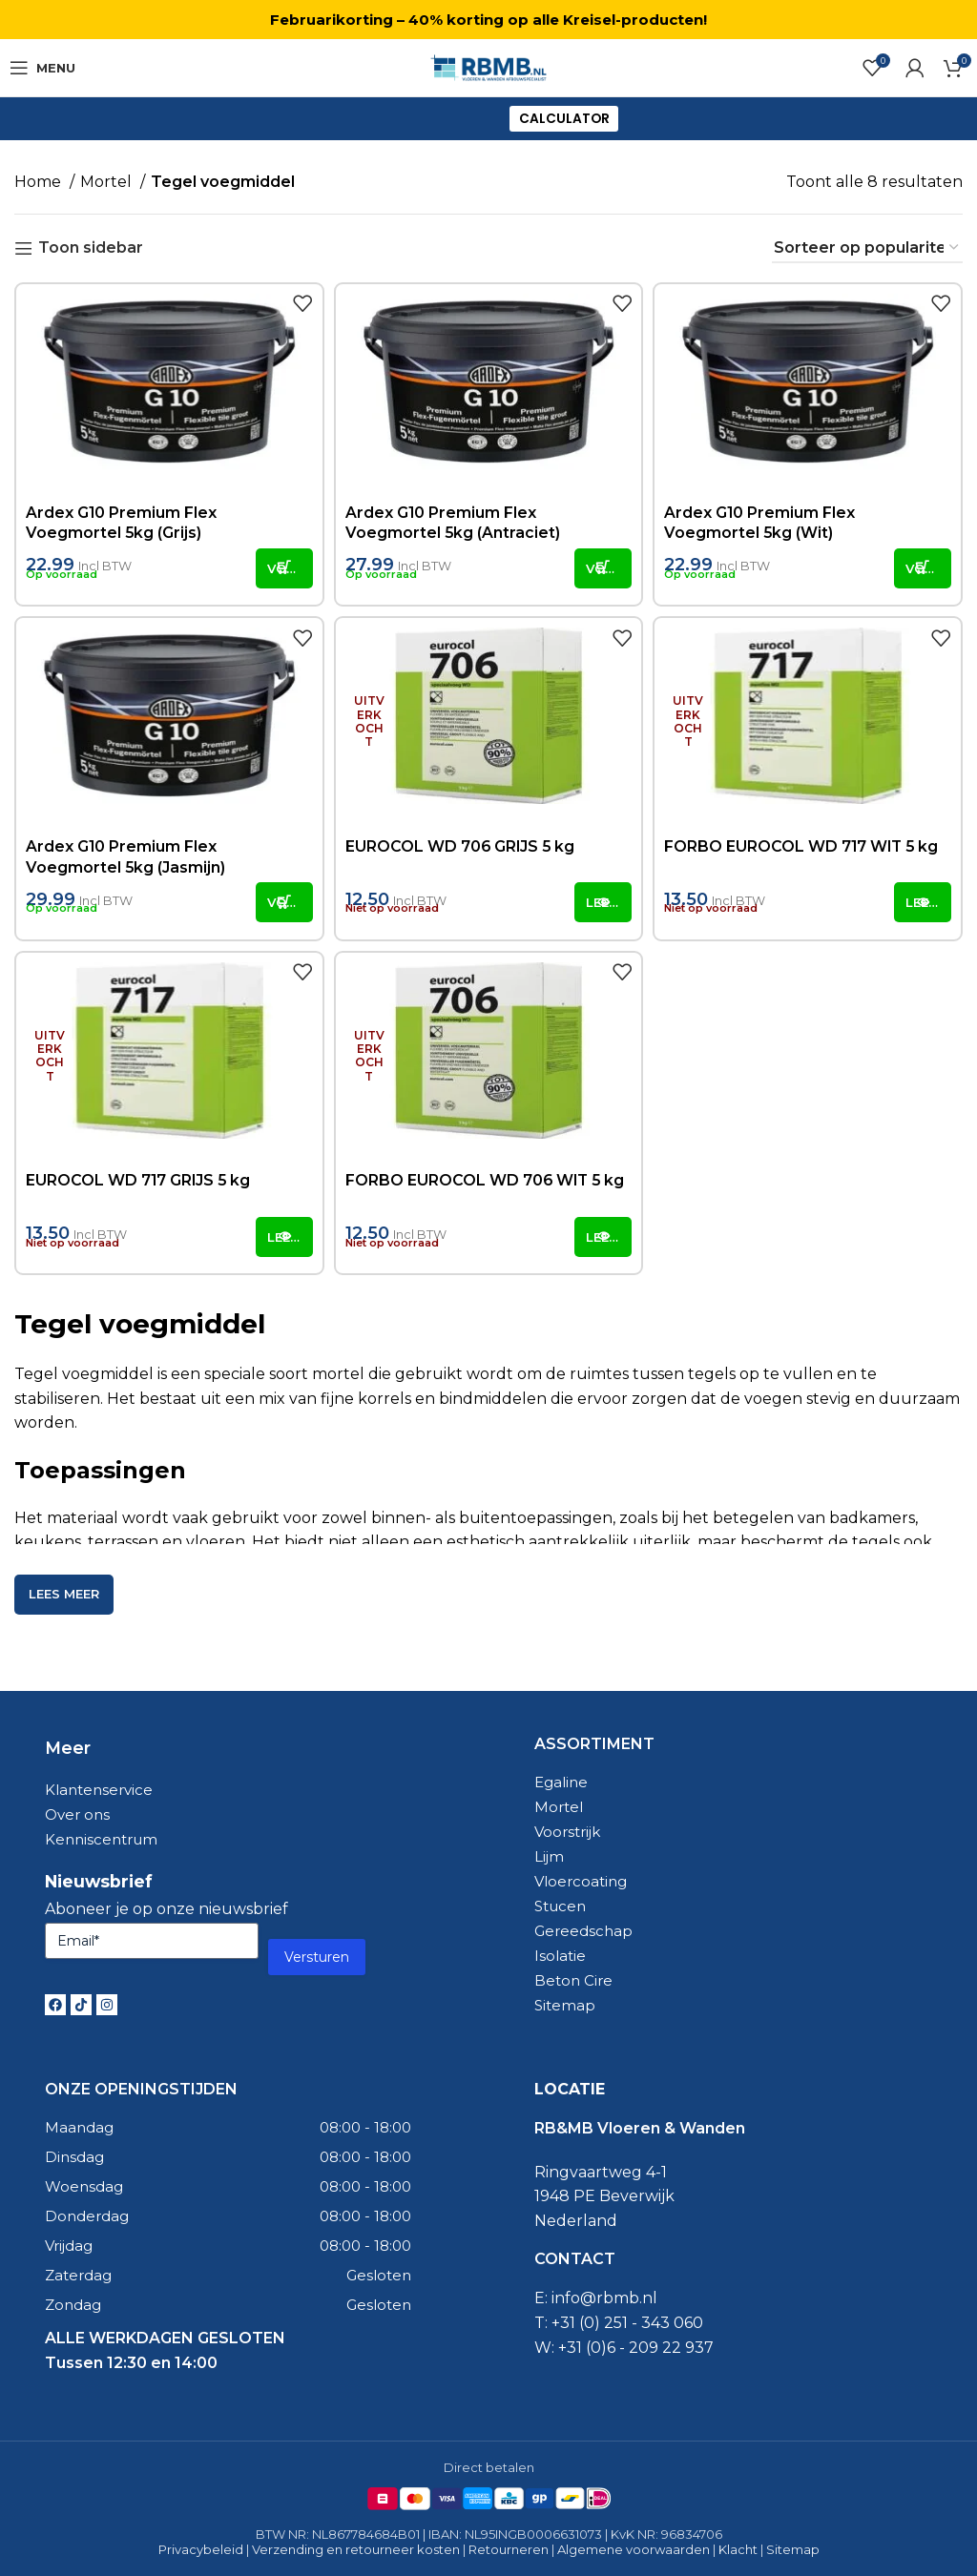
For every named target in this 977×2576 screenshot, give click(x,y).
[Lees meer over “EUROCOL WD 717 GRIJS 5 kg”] (284, 1237)
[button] (284, 568)
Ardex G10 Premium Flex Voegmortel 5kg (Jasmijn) (126, 856)
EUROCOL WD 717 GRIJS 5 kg (139, 1180)
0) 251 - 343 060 (643, 2323)
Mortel (107, 182)
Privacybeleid (200, 2549)
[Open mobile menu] (42, 68)
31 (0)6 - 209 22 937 (640, 2348)
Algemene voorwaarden (633, 2549)
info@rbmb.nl (604, 2298)
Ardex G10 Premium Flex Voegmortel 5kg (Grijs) (122, 523)
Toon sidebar (90, 248)
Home (39, 182)
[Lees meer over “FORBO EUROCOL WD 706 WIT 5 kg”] (603, 1237)
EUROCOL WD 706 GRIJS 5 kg (461, 846)
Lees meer (64, 1593)
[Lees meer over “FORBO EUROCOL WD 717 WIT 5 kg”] (922, 902)
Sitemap (793, 2549)
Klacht (738, 2549)
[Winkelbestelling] (867, 248)
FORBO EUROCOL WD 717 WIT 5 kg (803, 846)
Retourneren (508, 2549)
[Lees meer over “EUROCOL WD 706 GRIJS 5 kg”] (603, 902)
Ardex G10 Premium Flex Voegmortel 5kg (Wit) (760, 523)
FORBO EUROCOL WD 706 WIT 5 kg (486, 1180)
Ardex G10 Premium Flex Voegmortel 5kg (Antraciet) (453, 523)
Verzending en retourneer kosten (356, 2549)
